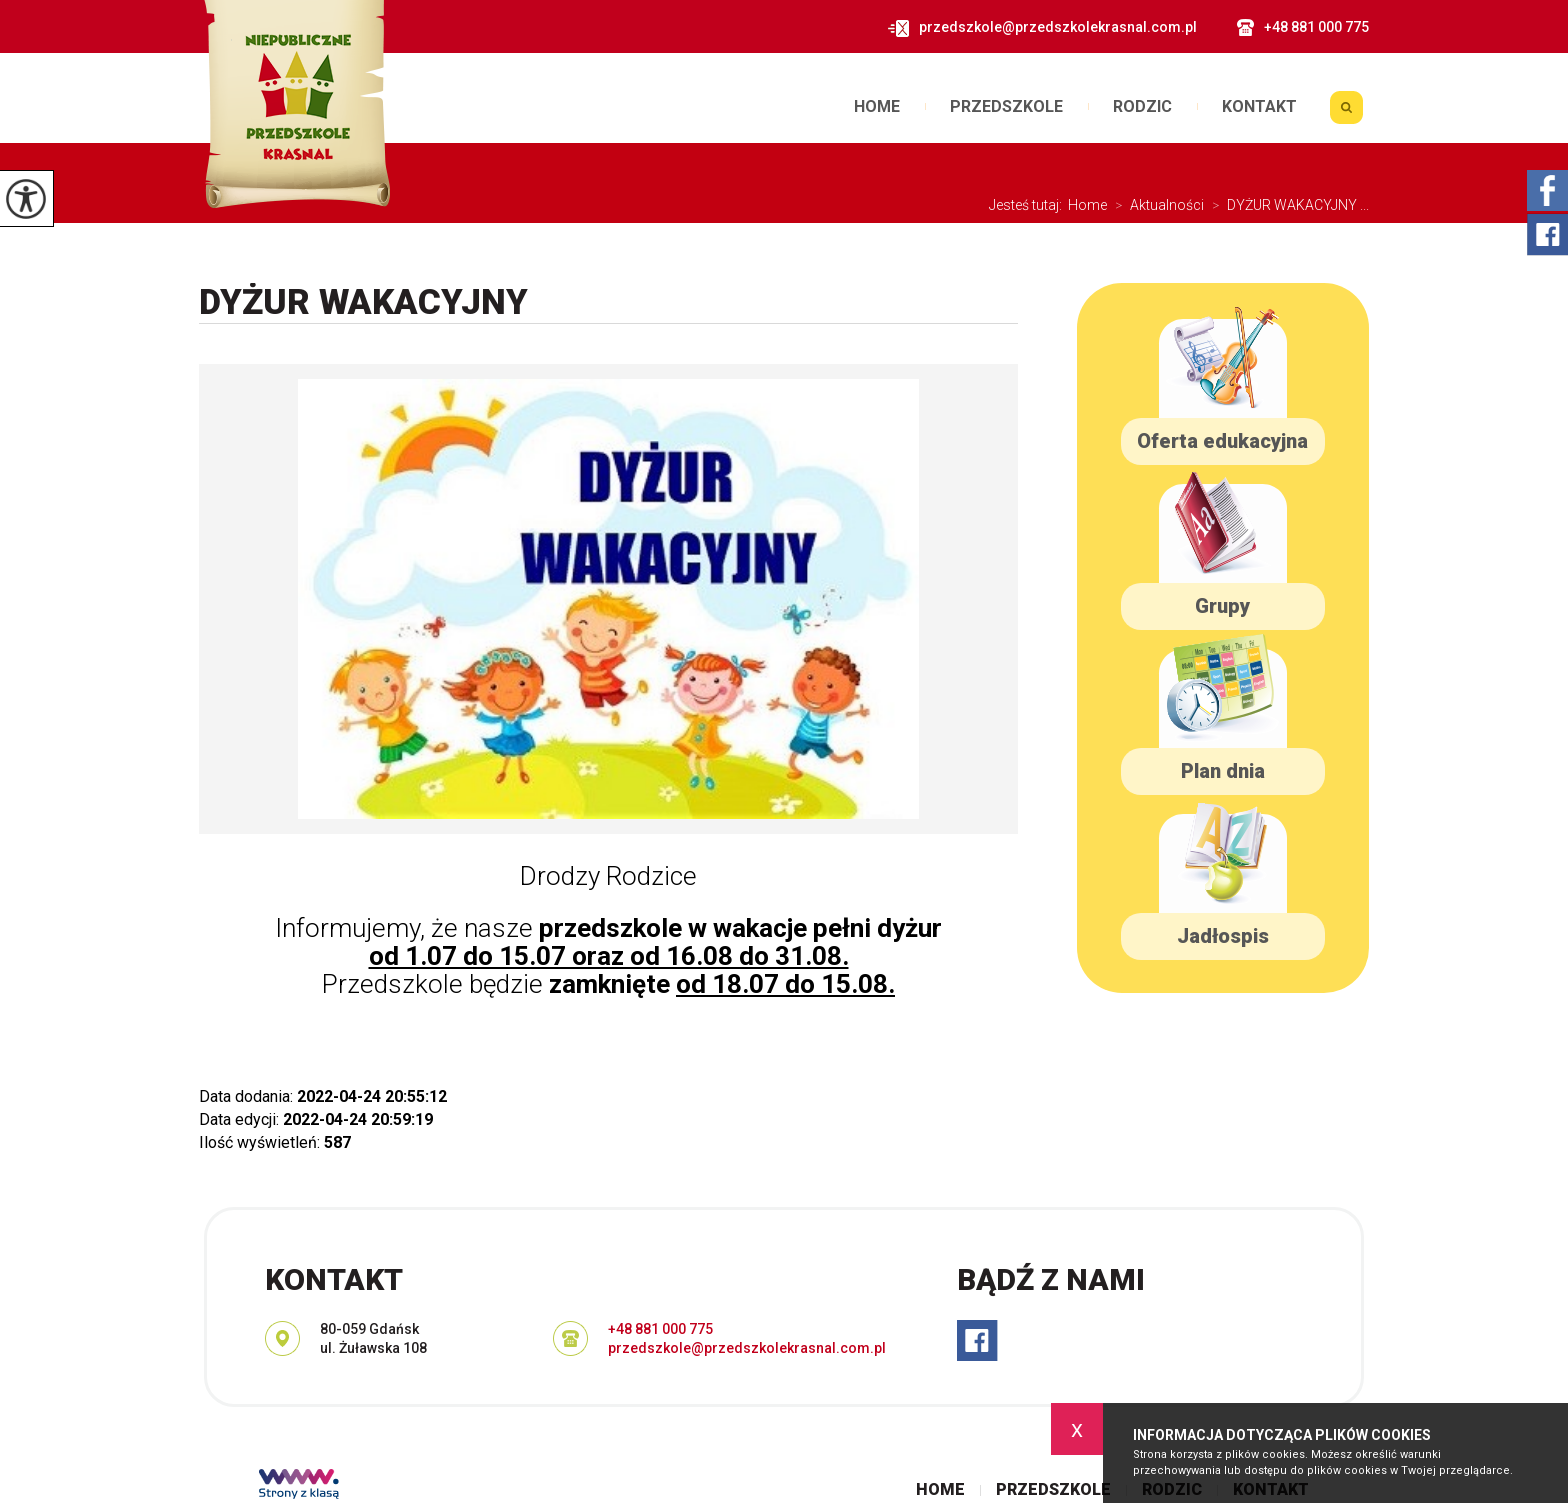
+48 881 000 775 (1303, 27)
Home (877, 107)
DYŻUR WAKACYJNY (363, 303)
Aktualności (1155, 205)
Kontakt (1259, 107)
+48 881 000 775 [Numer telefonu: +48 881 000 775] (660, 1329)
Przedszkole (1006, 107)
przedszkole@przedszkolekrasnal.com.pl (1042, 28)
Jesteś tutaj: (1028, 205)
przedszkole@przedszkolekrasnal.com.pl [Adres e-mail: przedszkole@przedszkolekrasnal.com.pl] (747, 1348)
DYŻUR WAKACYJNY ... (1286, 205)
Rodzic (1142, 107)
